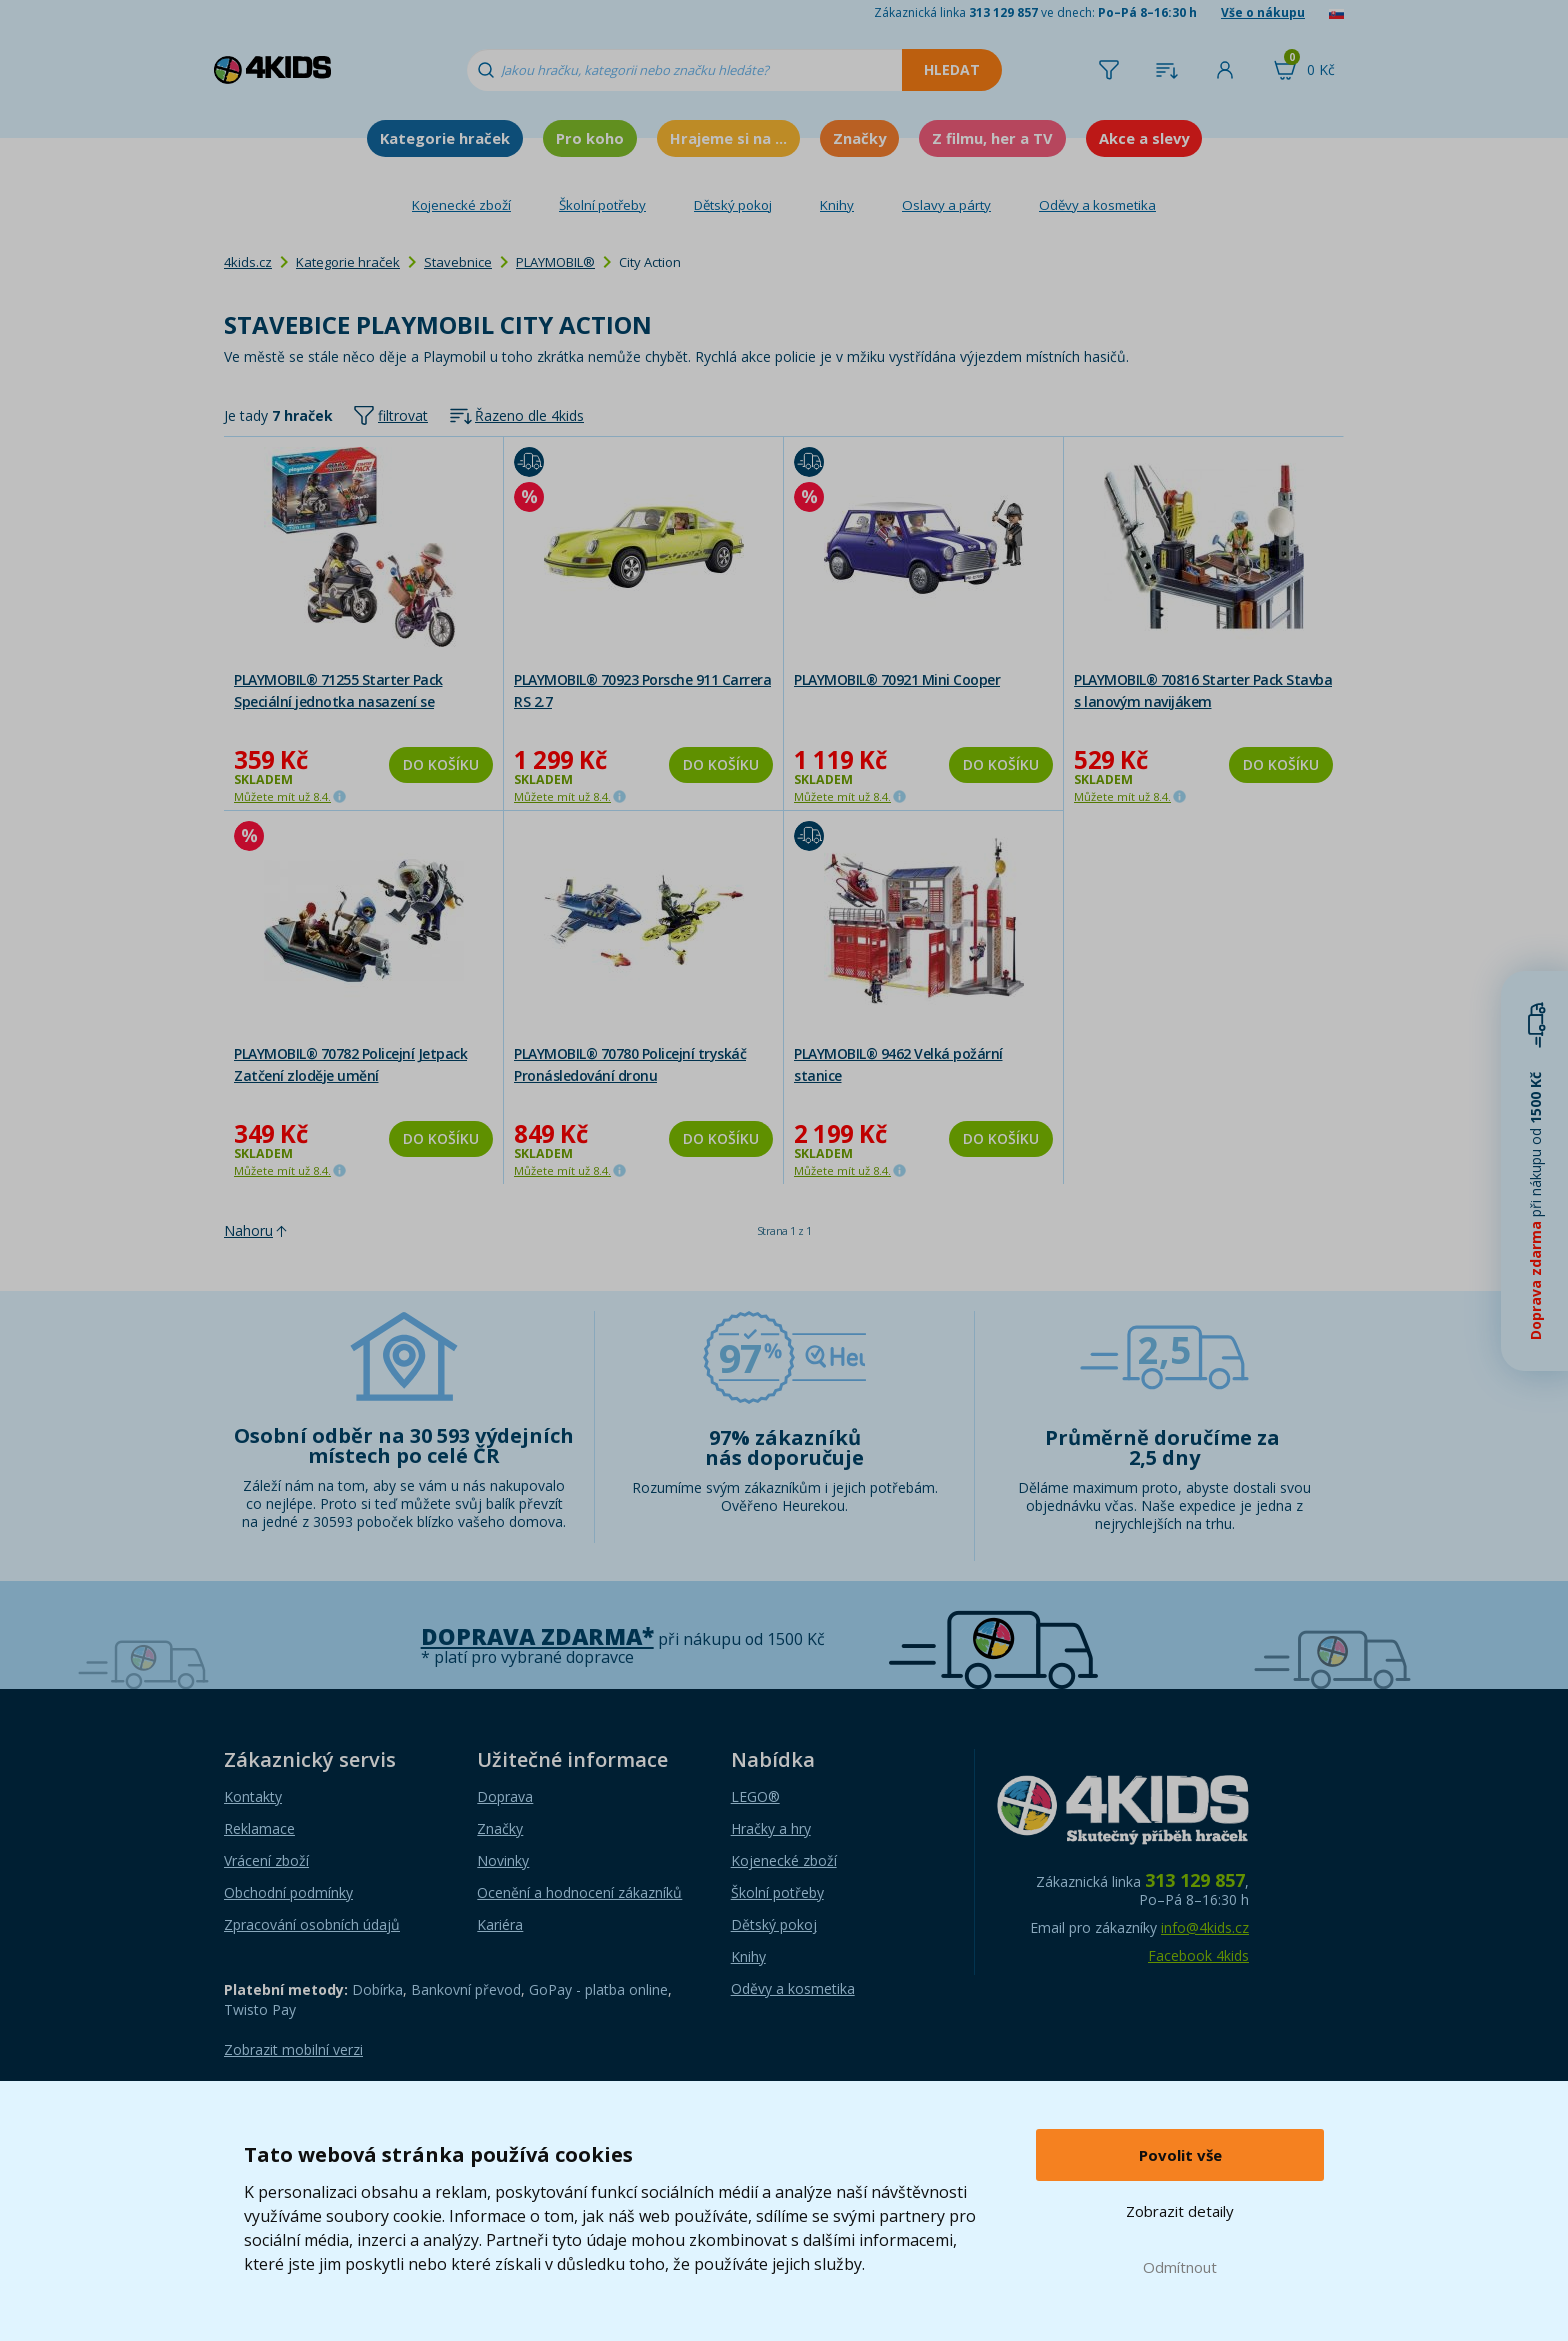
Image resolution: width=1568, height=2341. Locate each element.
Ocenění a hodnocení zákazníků (579, 1892)
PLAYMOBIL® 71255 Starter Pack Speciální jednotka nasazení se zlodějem (338, 701)
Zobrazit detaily (1180, 2211)
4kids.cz (248, 262)
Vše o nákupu (1263, 12)
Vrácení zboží (266, 1860)
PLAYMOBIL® (555, 262)
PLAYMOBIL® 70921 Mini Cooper (897, 679)
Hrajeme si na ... (728, 138)
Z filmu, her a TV (992, 138)
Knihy (837, 205)
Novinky (503, 1860)
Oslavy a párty (946, 205)
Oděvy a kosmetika (1097, 205)
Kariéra (500, 1924)
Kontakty (253, 1796)
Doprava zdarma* (537, 1636)
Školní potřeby (602, 205)
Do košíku (441, 764)
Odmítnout (1180, 2267)
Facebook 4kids (1198, 1955)
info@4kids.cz (1205, 1927)
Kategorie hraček (445, 138)
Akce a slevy (1144, 138)
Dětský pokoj (733, 205)
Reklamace (259, 1828)
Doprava (505, 1796)
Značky (859, 138)
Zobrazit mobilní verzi (293, 2049)
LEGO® (755, 1796)
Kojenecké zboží (461, 205)
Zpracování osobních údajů (312, 1924)
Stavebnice (458, 262)
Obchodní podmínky (288, 1892)
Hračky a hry (771, 1828)
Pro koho (590, 138)
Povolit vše (1180, 2155)
